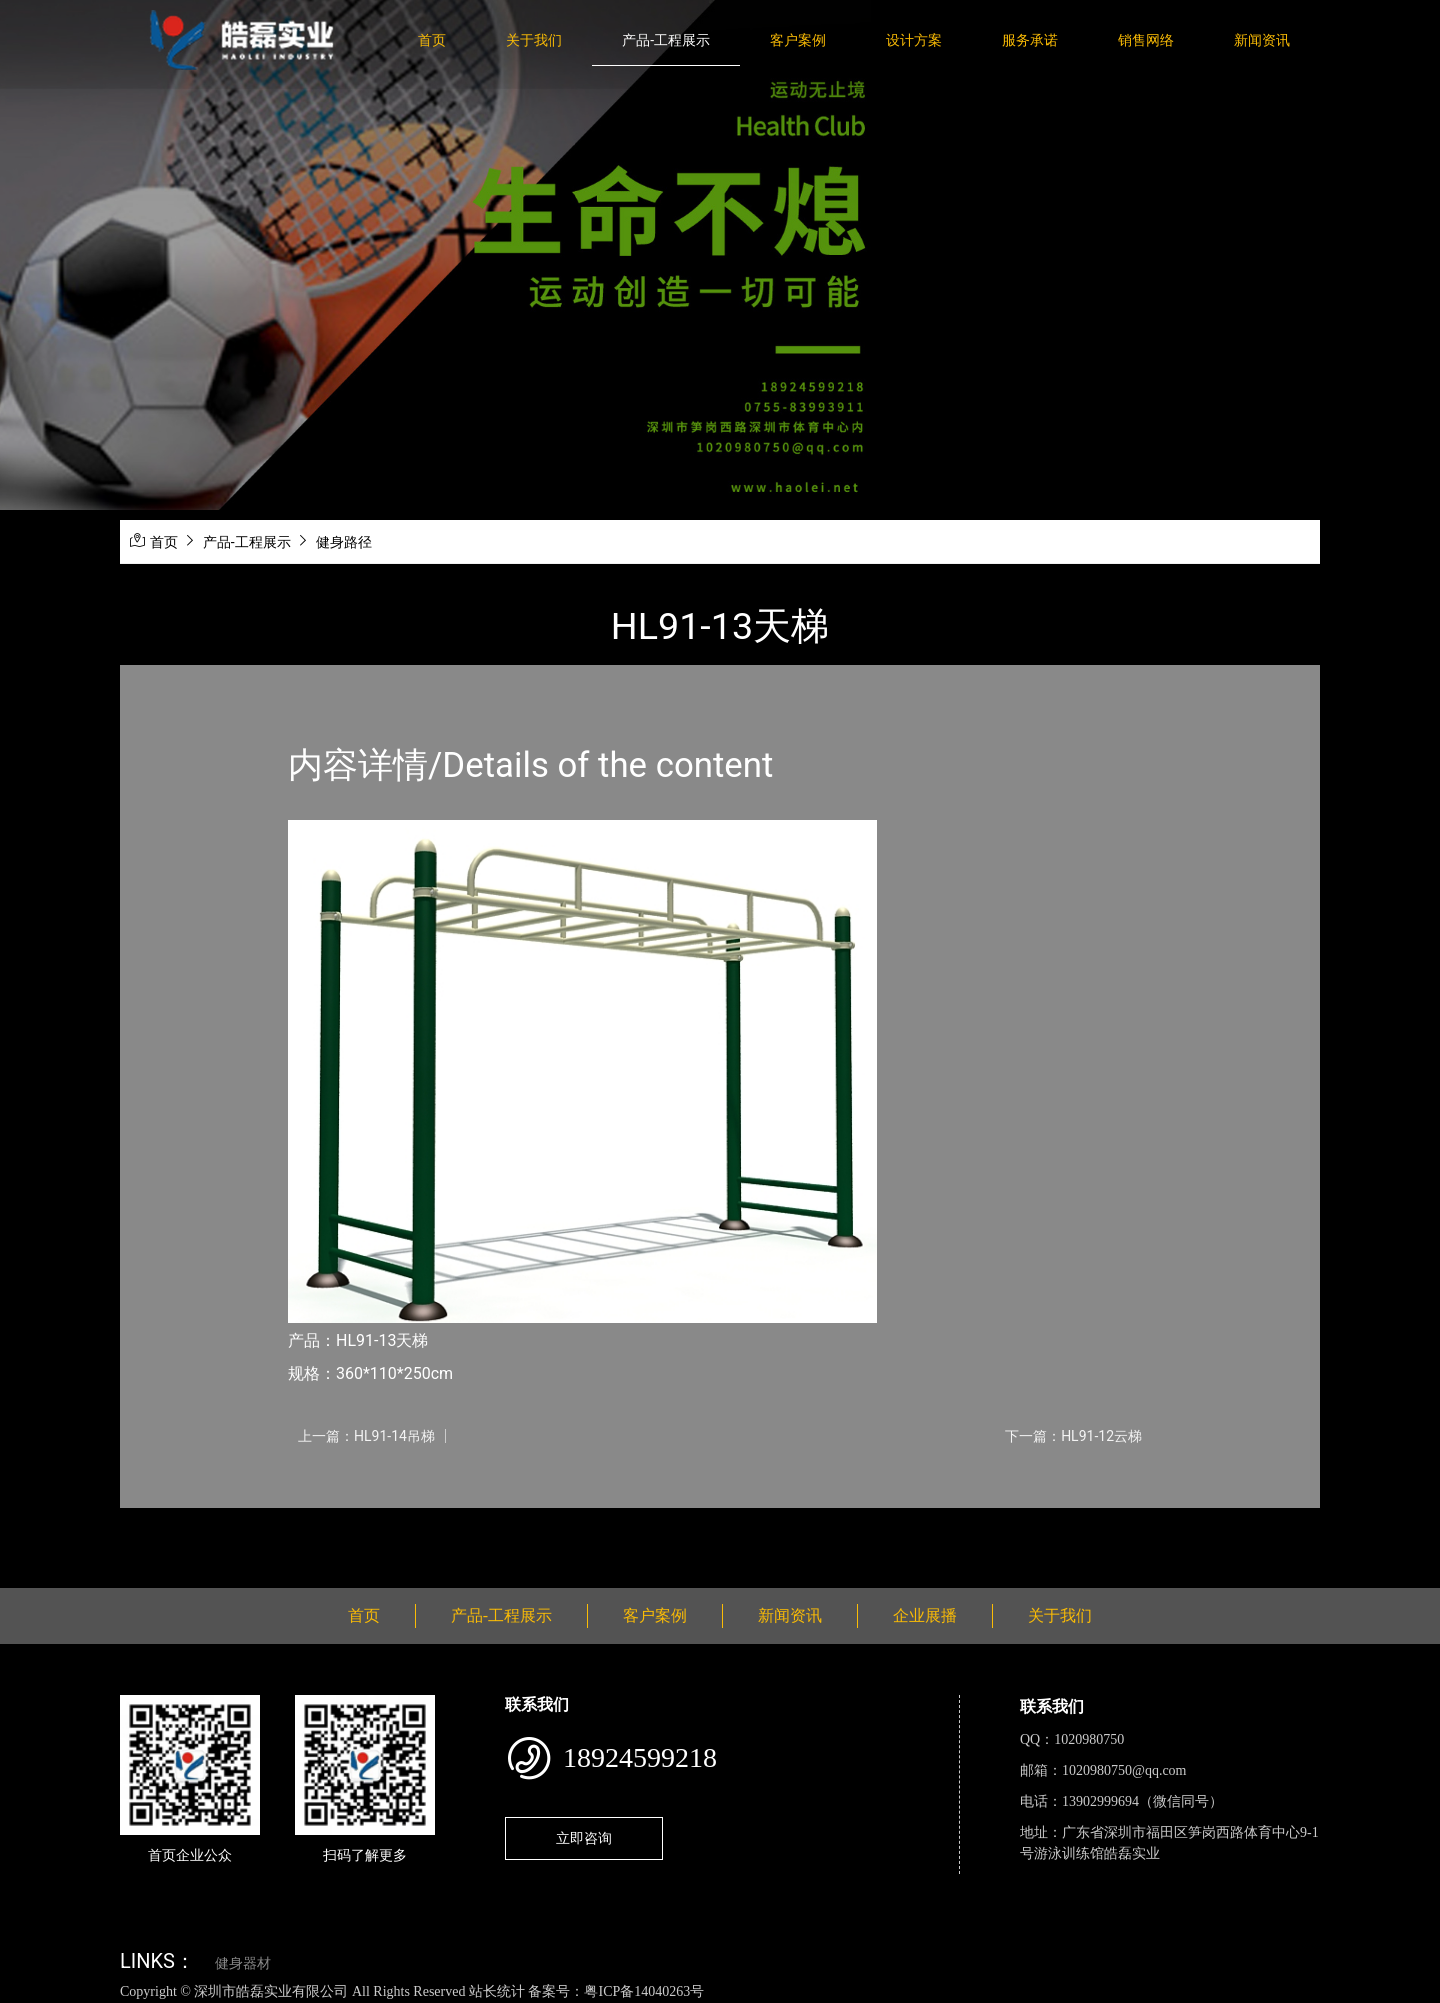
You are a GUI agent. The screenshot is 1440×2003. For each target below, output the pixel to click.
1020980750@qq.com (1124, 1770)
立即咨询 (584, 1838)
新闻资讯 (1262, 40)
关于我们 (534, 40)
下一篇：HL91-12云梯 (1073, 1436)
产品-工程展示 (666, 40)
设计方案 (914, 40)
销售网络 (1146, 40)
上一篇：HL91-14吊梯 (366, 1436)
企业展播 (925, 1615)
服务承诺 (1030, 40)
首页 (432, 40)
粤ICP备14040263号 (644, 1991)
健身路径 (344, 542)
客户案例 (798, 40)
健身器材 (243, 1963)
